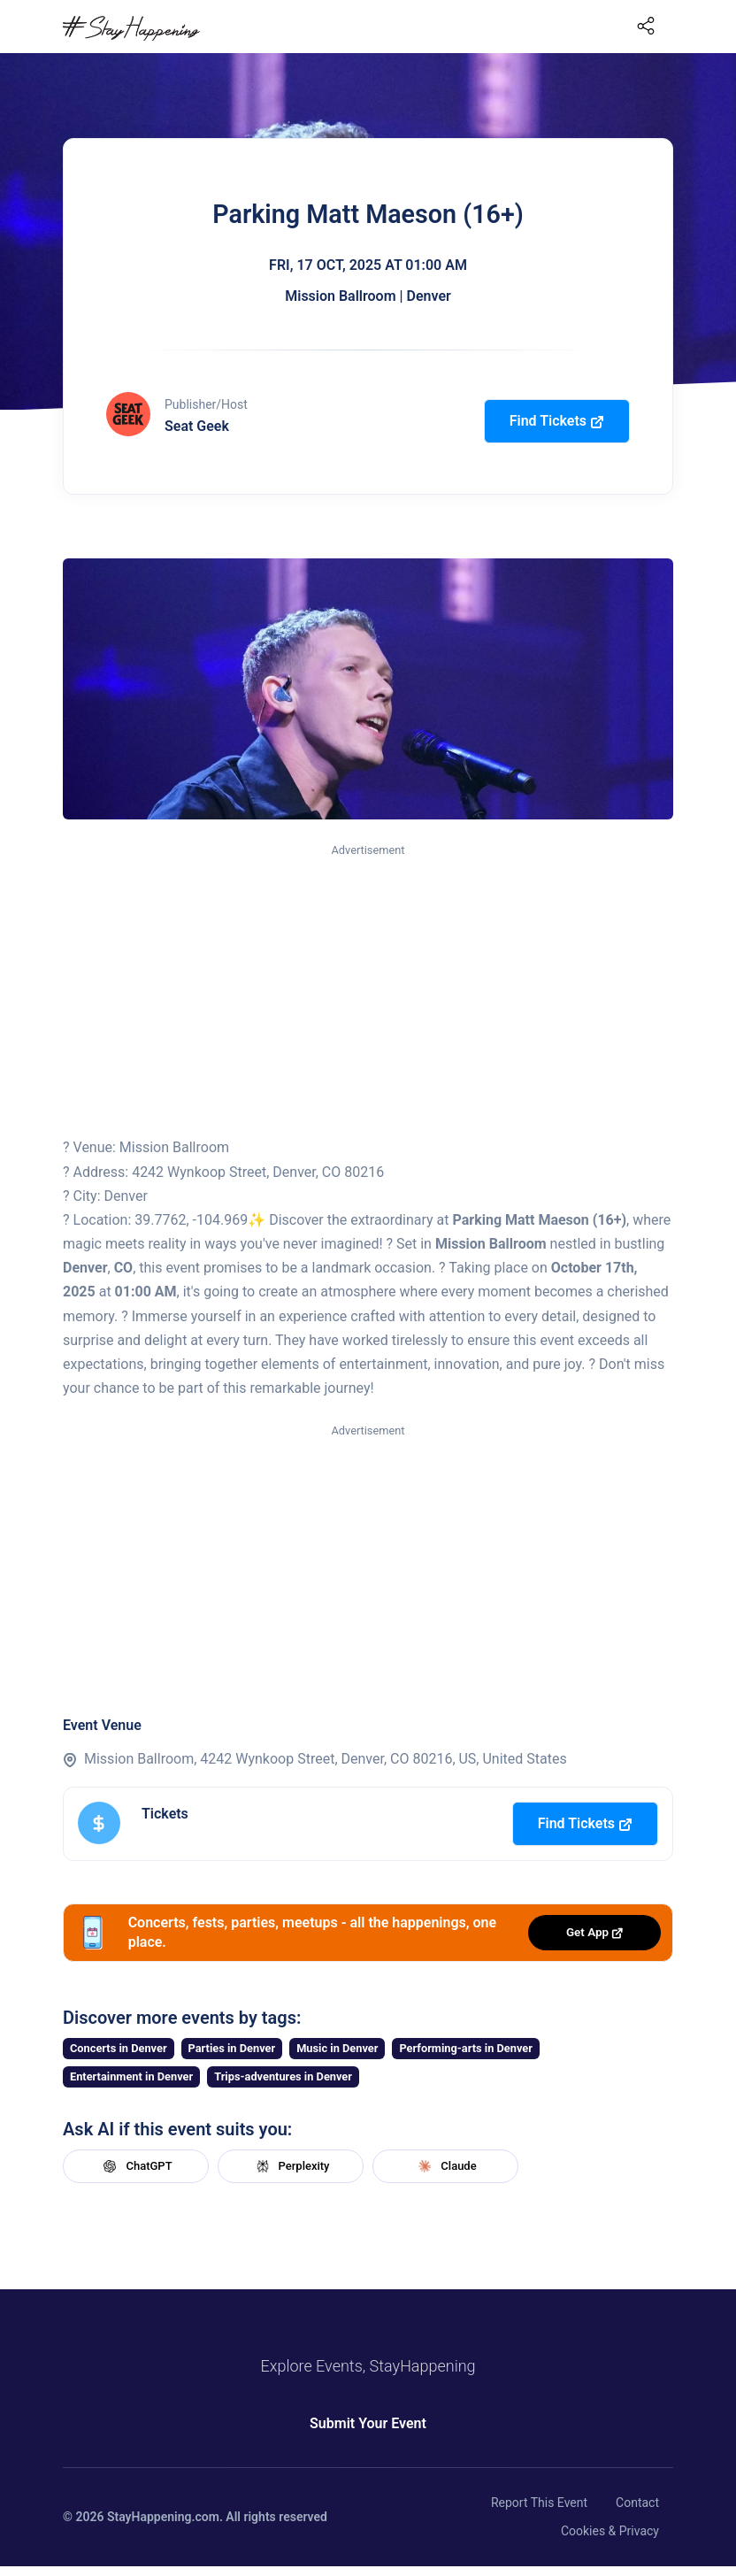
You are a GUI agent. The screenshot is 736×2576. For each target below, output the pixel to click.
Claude (445, 2166)
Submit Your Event (368, 2423)
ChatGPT (135, 2166)
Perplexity (291, 2166)
